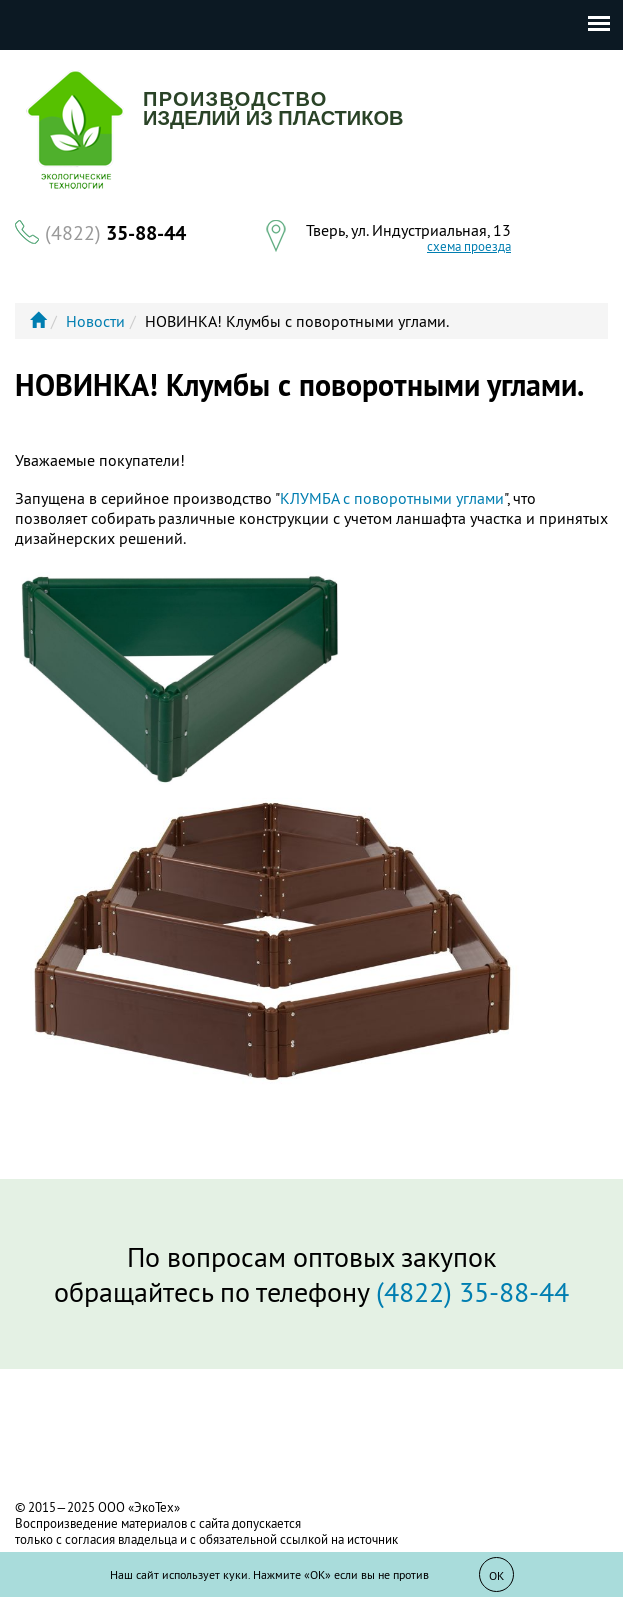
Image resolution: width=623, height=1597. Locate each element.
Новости (95, 321)
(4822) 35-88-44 (472, 1291)
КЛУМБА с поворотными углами (392, 498)
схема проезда (469, 246)
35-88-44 (115, 233)
